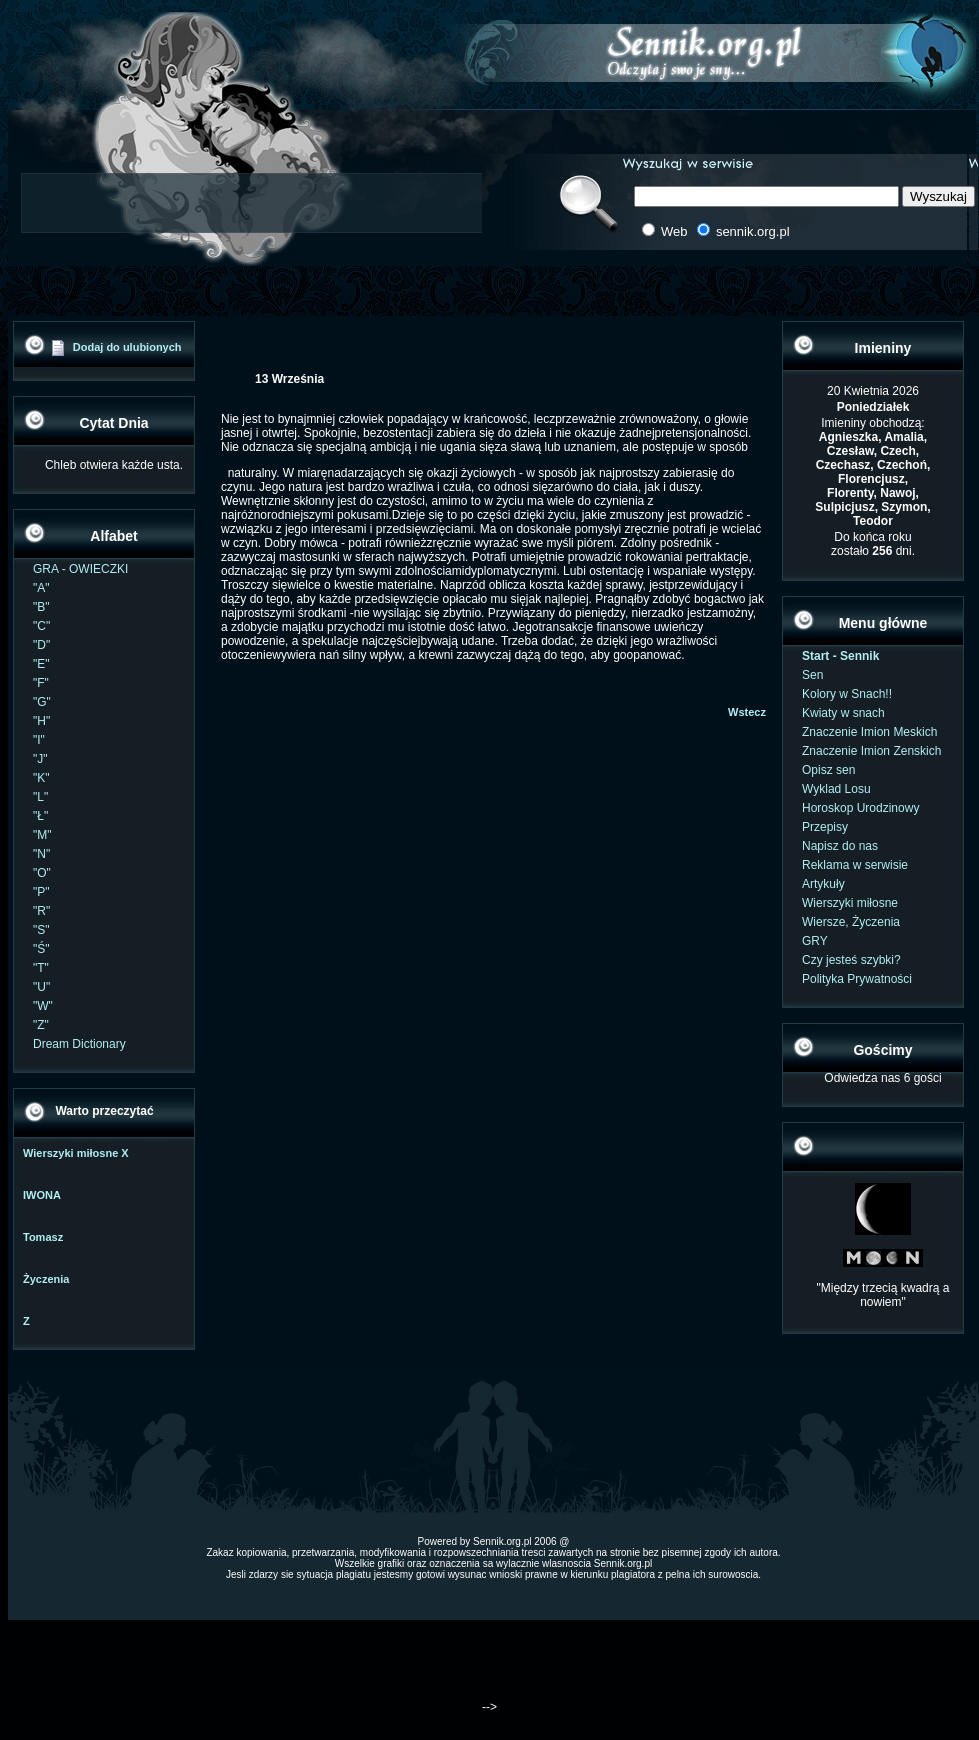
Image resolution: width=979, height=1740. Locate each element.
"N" (41, 854)
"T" (41, 968)
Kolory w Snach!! (847, 694)
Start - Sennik (840, 656)
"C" (41, 626)
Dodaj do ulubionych (127, 347)
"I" (39, 740)
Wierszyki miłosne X (76, 1153)
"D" (41, 645)
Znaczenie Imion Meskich (869, 732)
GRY (815, 941)
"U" (41, 987)
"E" (41, 664)
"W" (43, 1006)
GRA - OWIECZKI (80, 569)
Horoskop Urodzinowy (860, 808)
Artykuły (823, 884)
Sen (812, 675)
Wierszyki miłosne (850, 903)
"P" (41, 892)
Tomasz (43, 1237)
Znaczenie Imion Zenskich (871, 751)
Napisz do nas (840, 846)
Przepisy (825, 827)
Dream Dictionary (79, 1044)
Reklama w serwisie (855, 865)
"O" (42, 873)
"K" (41, 778)
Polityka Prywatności (857, 979)
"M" (42, 835)
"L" (40, 797)
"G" (42, 702)
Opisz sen (828, 770)
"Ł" (40, 816)
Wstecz (747, 712)
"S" (41, 930)
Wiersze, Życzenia (851, 922)
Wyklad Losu (836, 789)
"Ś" (41, 949)
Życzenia (46, 1279)
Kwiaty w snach (843, 713)
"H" (41, 721)
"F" (41, 683)
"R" (41, 911)
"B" (41, 607)
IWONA (42, 1195)
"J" (40, 759)
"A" (41, 588)
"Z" (41, 1025)
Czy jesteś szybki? (851, 960)
